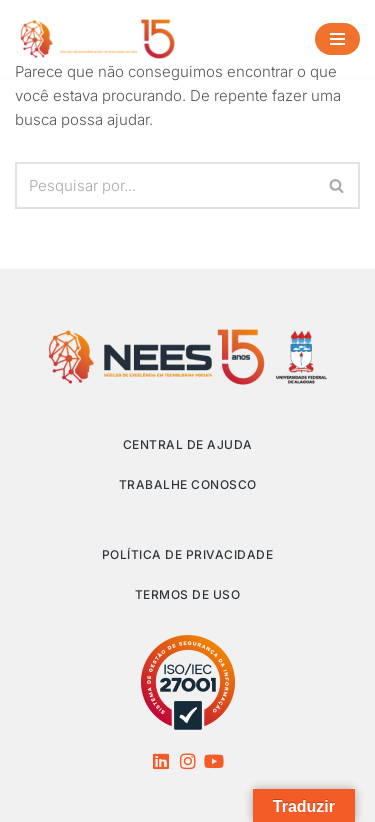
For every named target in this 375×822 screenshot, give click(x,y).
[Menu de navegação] (337, 39)
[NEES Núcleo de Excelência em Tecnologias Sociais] (97, 39)
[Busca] (165, 185)
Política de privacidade (188, 554)
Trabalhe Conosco (188, 484)
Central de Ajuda (188, 444)
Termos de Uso (188, 594)
